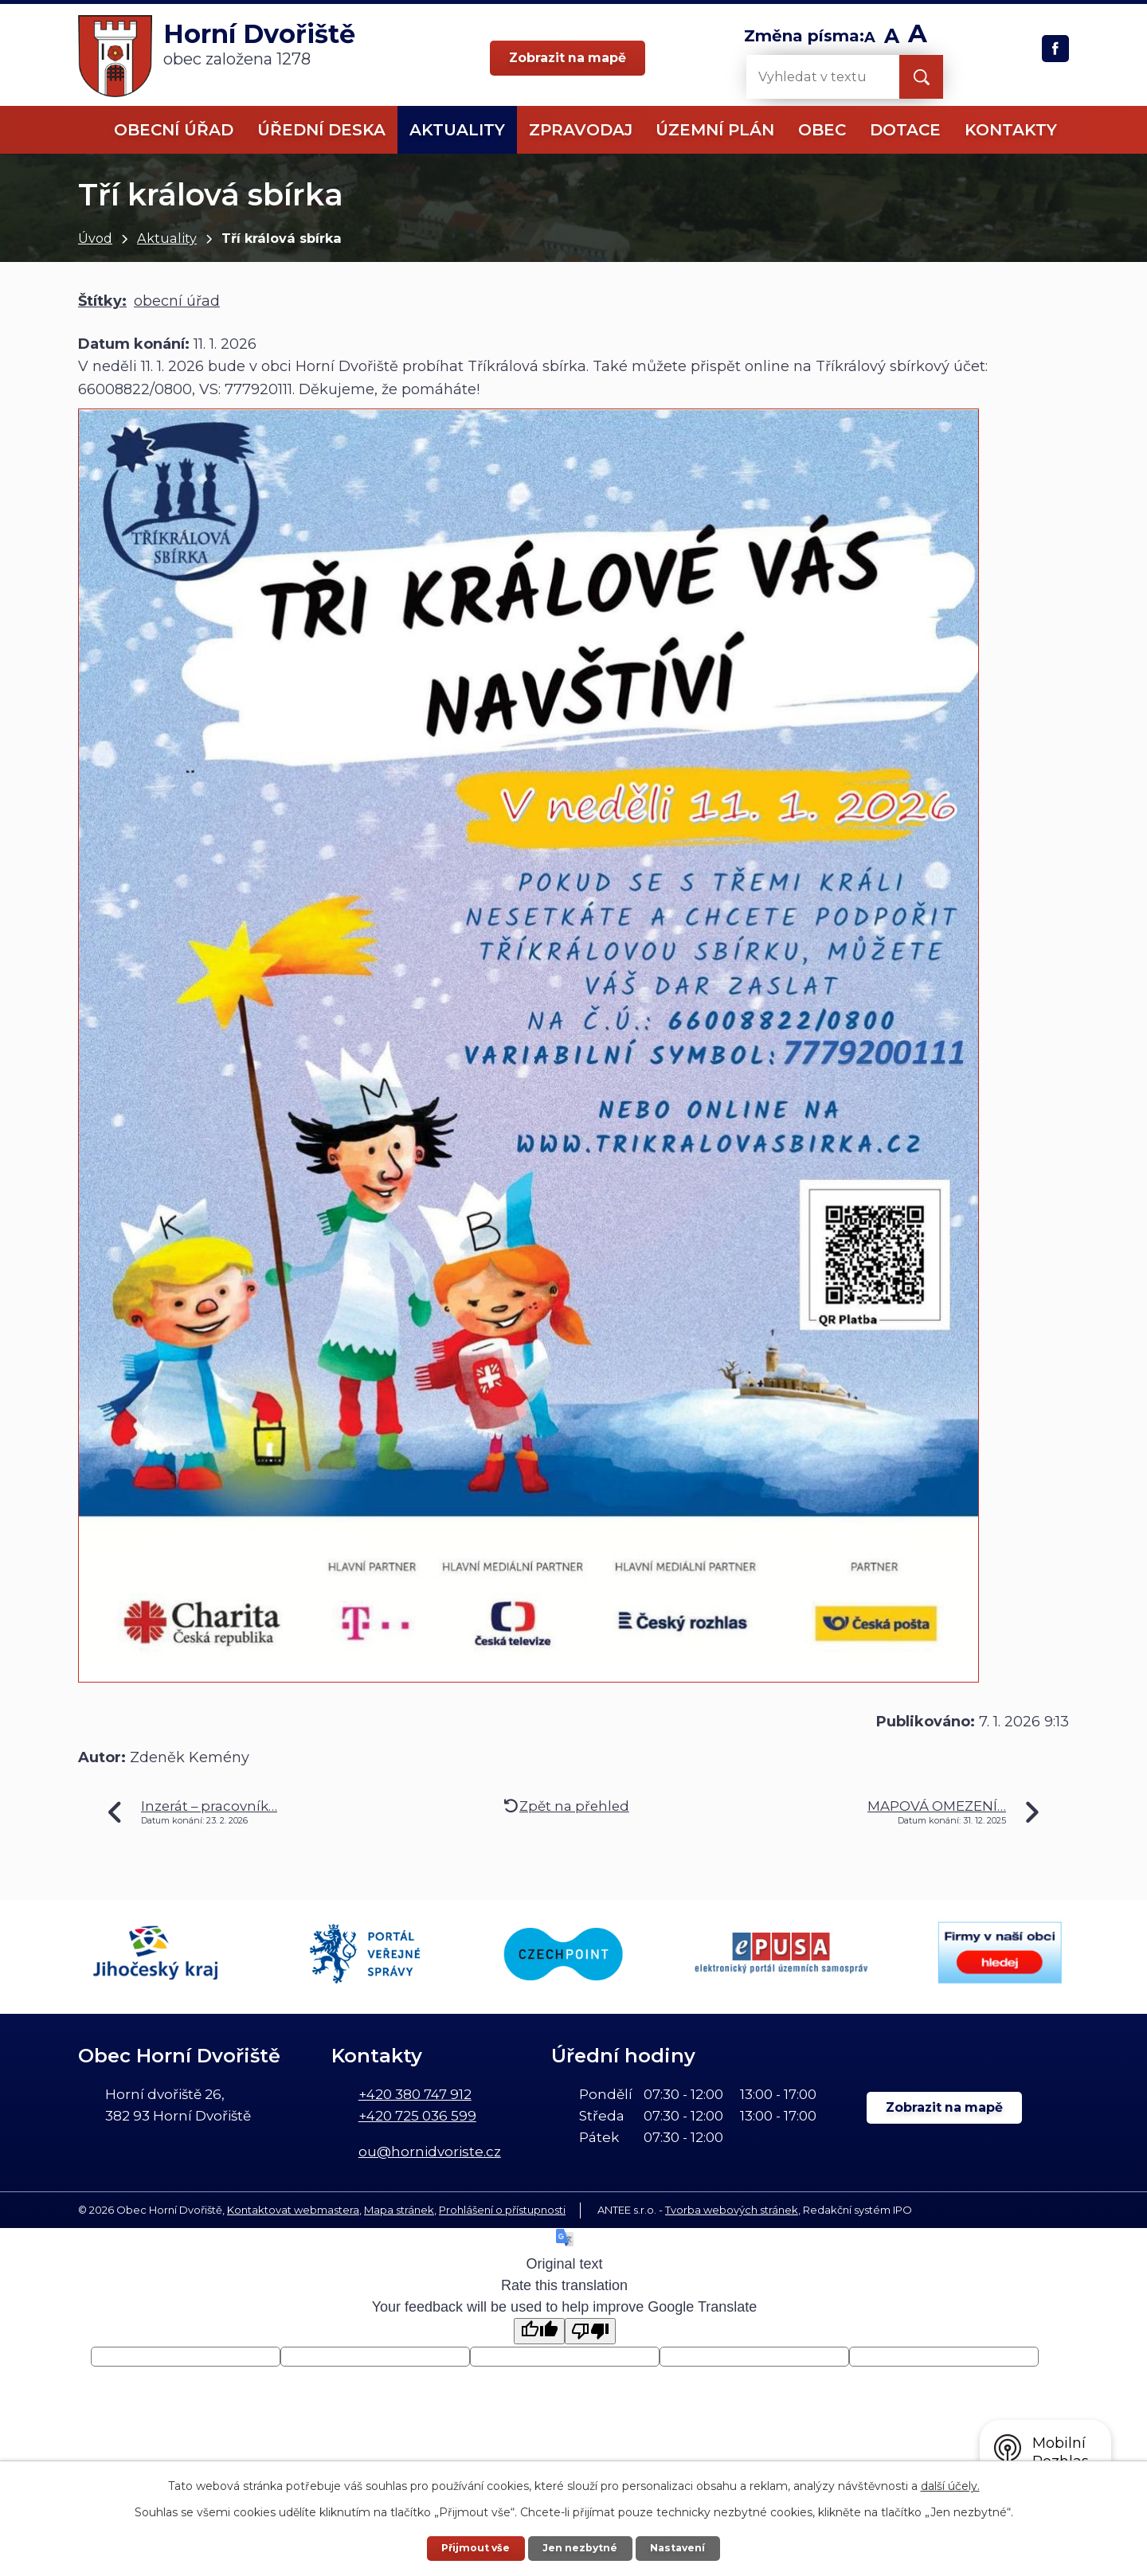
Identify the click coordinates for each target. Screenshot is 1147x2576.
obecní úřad (177, 301)
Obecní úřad (173, 129)
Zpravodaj (580, 129)
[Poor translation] (590, 2331)
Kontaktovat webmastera (293, 2209)
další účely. (950, 2486)
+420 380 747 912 (415, 2094)
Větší (918, 38)
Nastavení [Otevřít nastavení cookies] (677, 2548)
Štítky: (102, 301)
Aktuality (167, 238)
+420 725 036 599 (417, 2116)
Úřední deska (321, 129)
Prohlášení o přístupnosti (502, 2209)
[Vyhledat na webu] (810, 77)
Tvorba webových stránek (731, 2209)
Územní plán (715, 129)
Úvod (95, 238)
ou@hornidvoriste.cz (429, 2152)
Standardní (892, 38)
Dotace (905, 129)
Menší (869, 38)
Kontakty (1011, 129)
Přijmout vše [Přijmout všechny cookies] (476, 2548)
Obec (822, 129)
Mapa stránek (399, 2209)
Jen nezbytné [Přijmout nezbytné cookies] (580, 2548)
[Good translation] (539, 2331)
